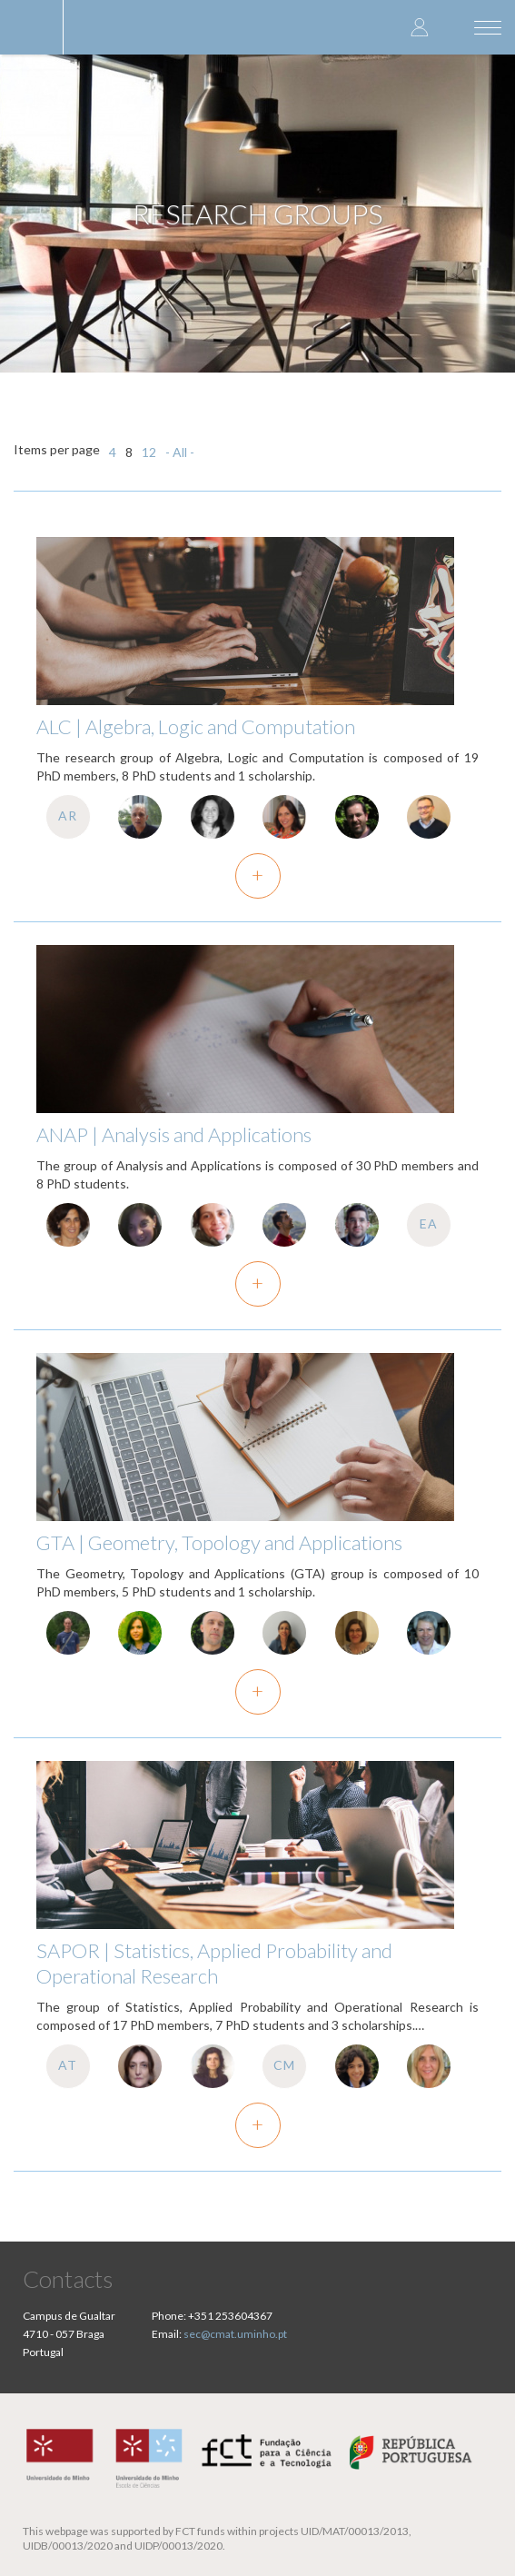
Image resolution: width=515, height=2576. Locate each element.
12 (149, 452)
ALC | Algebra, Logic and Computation (195, 726)
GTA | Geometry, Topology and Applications (219, 1542)
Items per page (57, 449)
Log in (419, 27)
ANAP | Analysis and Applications (174, 1134)
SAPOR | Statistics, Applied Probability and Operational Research (214, 1963)
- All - (179, 452)
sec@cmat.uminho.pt (235, 2334)
